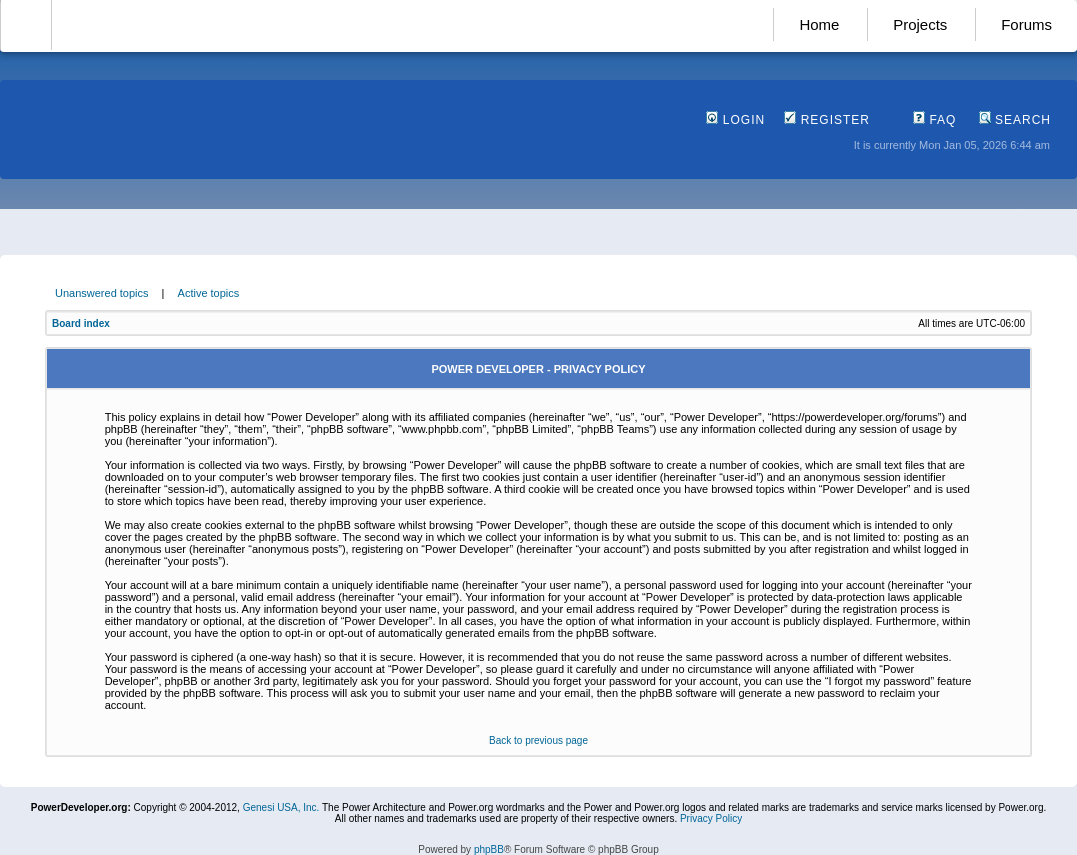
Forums (1026, 24)
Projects (920, 24)
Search (1015, 120)
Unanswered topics (102, 293)
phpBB (489, 849)
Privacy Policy (711, 818)
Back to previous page (538, 740)
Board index (81, 323)
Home (819, 24)
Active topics (209, 293)
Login (735, 120)
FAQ (934, 120)
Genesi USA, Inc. (281, 807)
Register (827, 120)
